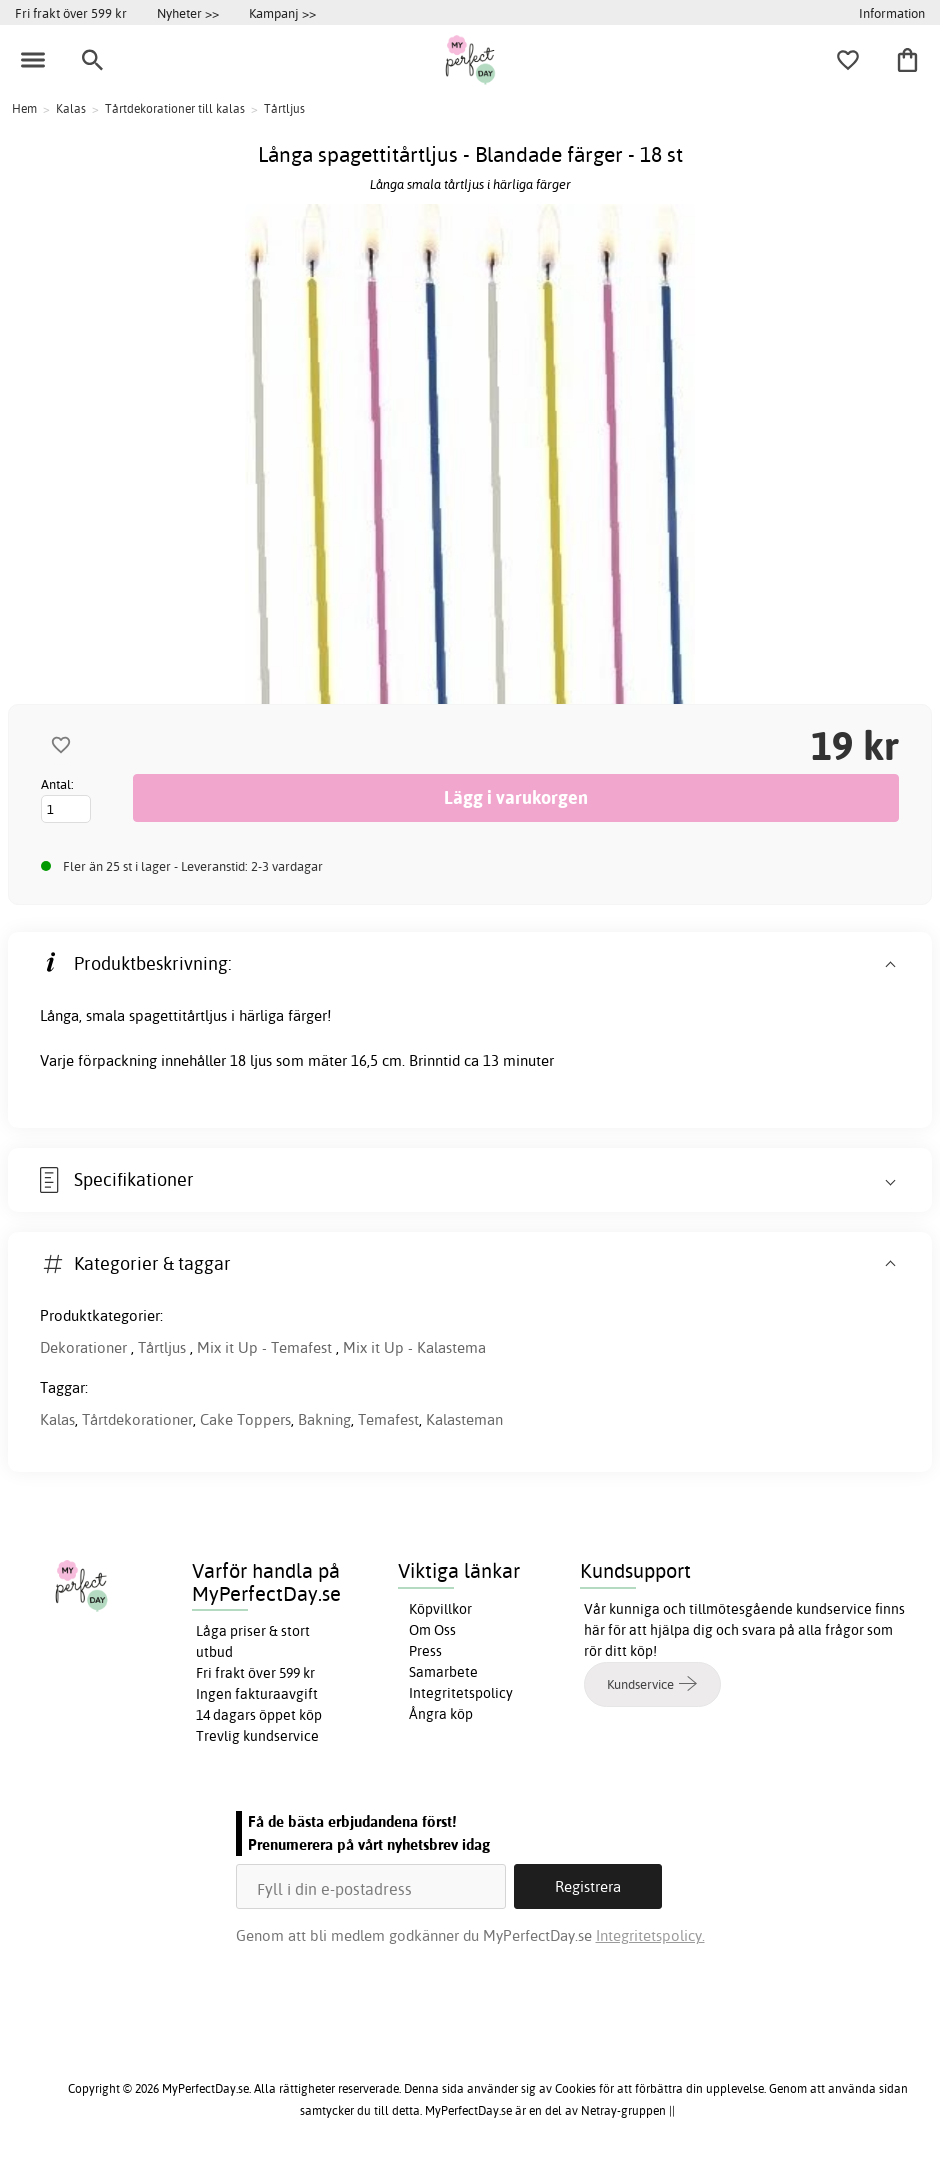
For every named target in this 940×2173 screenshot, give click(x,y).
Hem (24, 108)
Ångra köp (441, 1714)
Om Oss (432, 1630)
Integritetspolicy (461, 1693)
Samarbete (443, 1672)
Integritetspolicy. (650, 1935)
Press (425, 1651)
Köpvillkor (440, 1609)
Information (892, 13)
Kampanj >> (282, 13)
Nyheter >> (188, 13)
